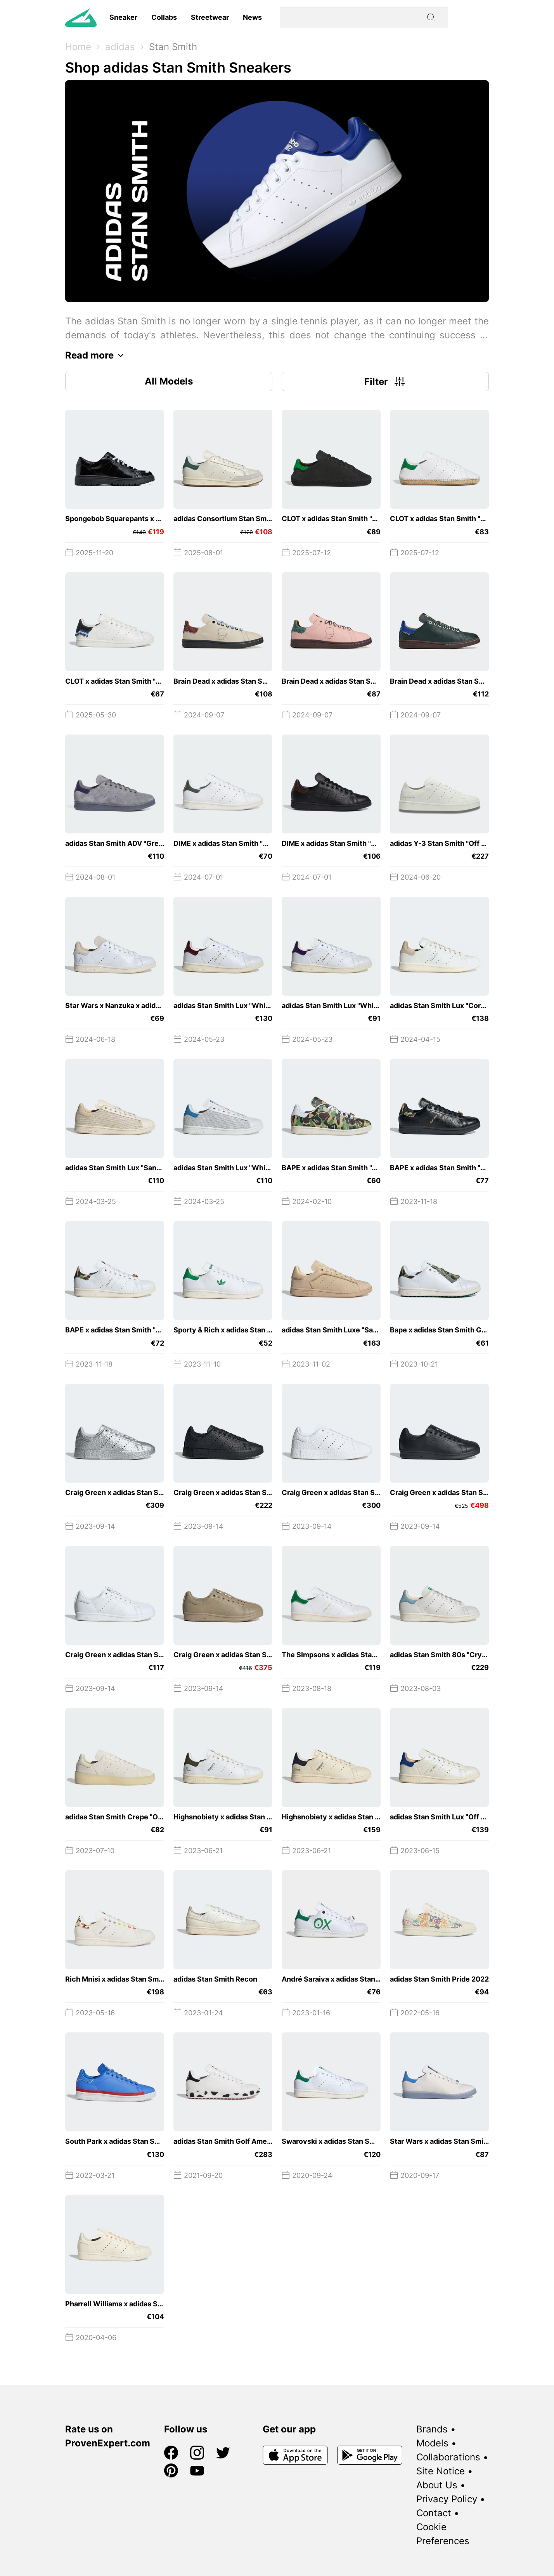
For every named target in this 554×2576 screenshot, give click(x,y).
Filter (385, 381)
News (252, 17)
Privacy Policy (446, 2499)
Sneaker (123, 17)
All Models (169, 381)
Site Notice (440, 2471)
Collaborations (448, 2457)
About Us (436, 2485)
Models (432, 2443)
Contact (433, 2513)
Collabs (164, 17)
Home (78, 46)
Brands (432, 2429)
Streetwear (210, 17)
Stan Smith (173, 46)
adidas (120, 46)
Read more (96, 355)
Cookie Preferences (442, 2534)
